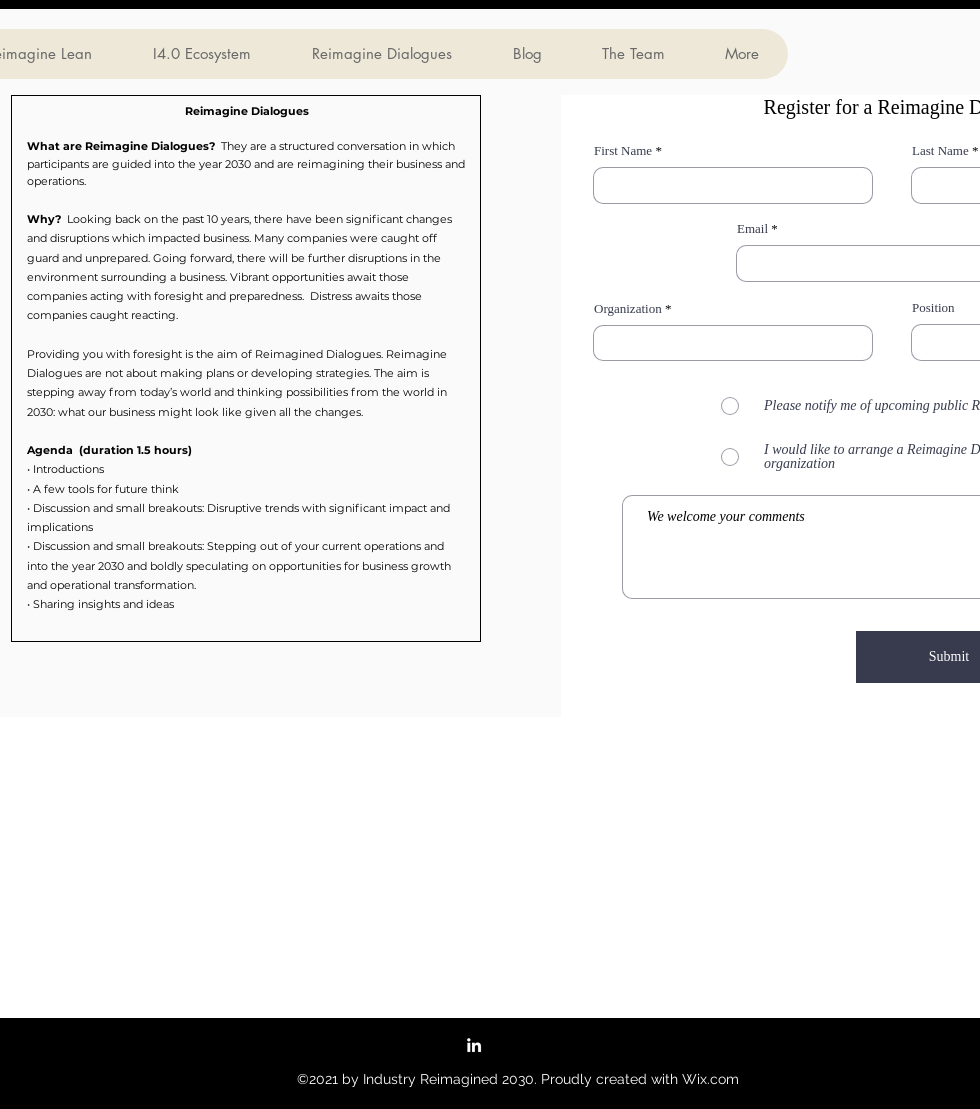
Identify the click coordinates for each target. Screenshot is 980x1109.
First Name (623, 150)
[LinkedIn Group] (474, 1045)
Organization (628, 308)
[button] (246, 368)
